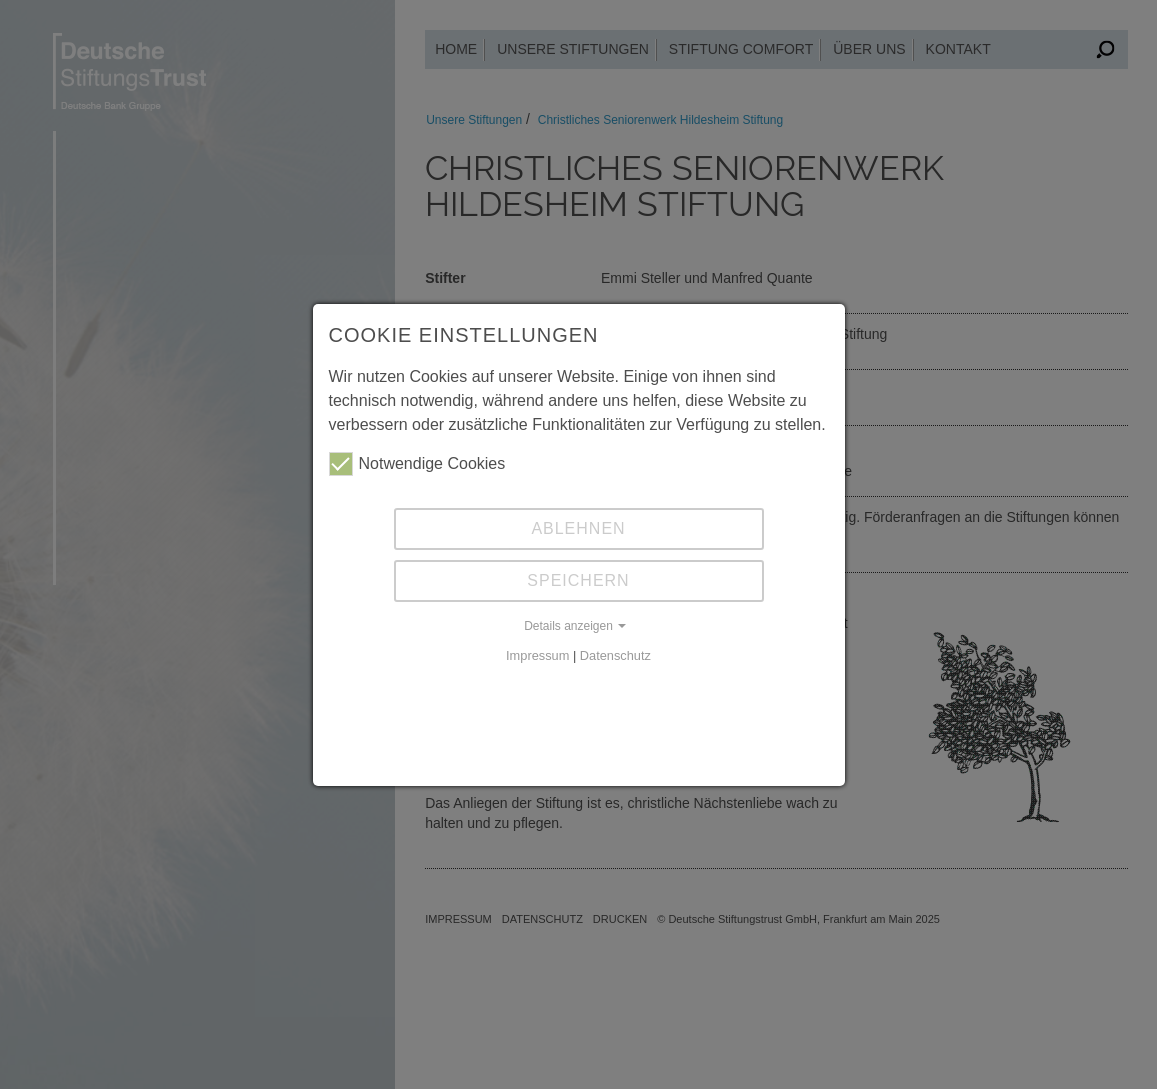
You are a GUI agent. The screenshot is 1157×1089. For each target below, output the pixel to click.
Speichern (578, 580)
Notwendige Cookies (417, 464)
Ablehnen (578, 528)
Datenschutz (615, 655)
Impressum (537, 655)
